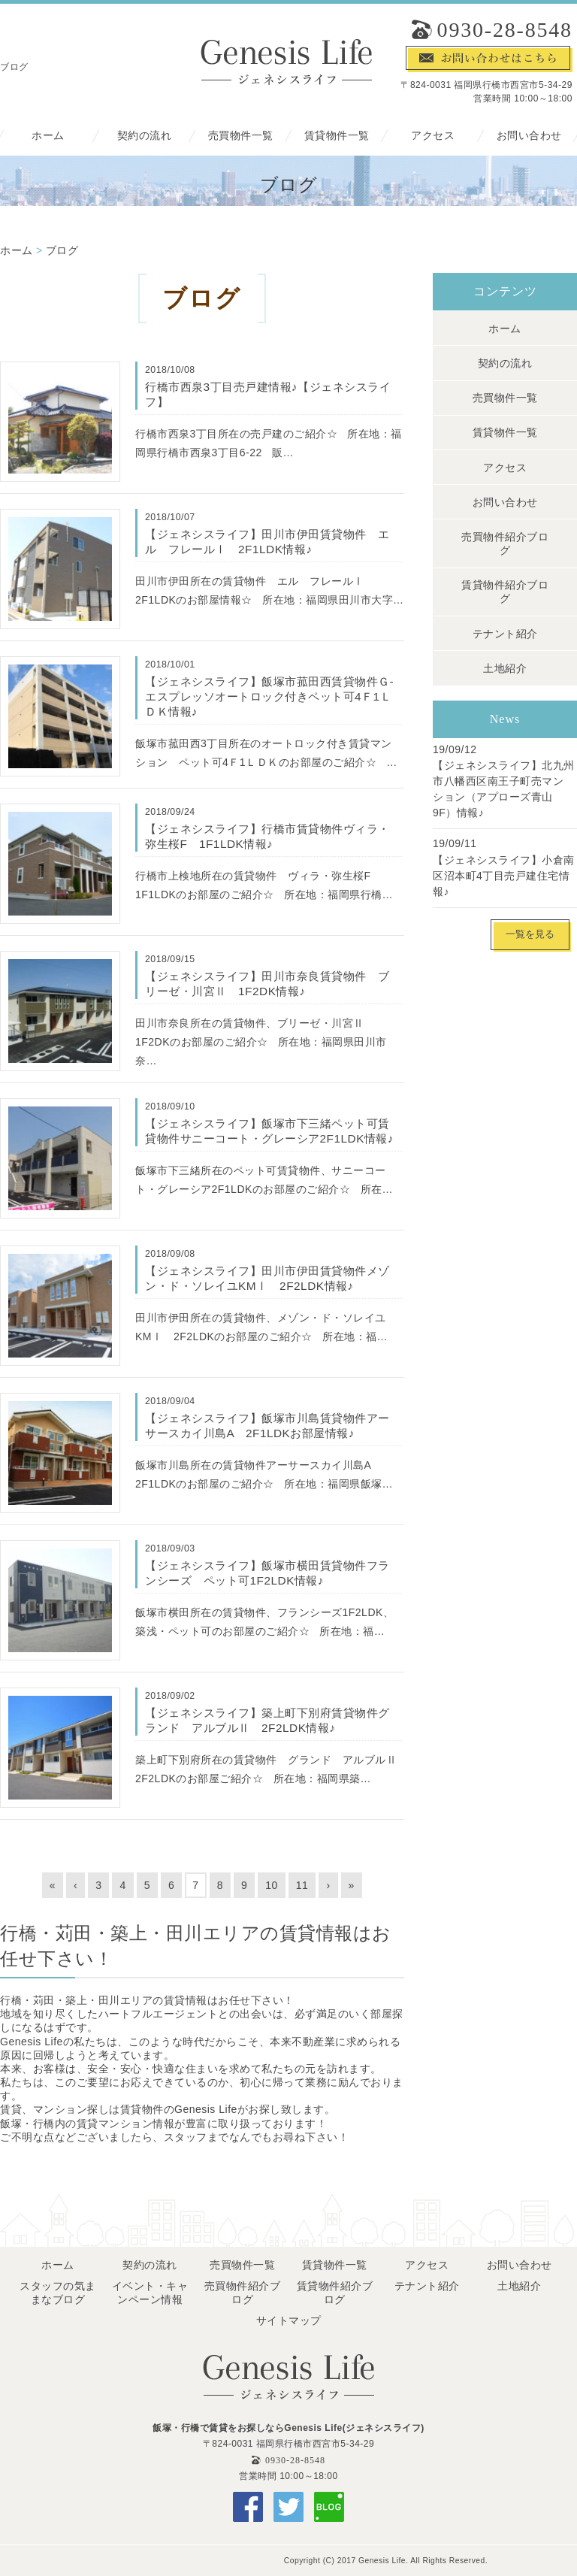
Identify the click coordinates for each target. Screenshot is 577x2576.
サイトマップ (289, 2320)
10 (271, 1885)
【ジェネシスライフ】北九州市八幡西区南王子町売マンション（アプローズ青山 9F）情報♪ (504, 789)
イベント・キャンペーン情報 (150, 2292)
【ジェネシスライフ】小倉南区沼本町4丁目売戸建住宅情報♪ (504, 876)
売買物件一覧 (240, 135)
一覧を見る (530, 934)
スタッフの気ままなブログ (58, 2292)
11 (302, 1885)
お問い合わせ (529, 135)
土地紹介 (505, 668)
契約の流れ (144, 135)
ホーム (48, 135)
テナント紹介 (505, 634)
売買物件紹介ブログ (504, 543)
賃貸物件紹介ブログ (504, 591)
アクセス (433, 135)
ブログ (62, 250)
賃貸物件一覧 (337, 135)
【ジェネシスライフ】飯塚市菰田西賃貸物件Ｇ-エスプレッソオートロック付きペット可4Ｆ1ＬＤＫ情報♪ (269, 696)
